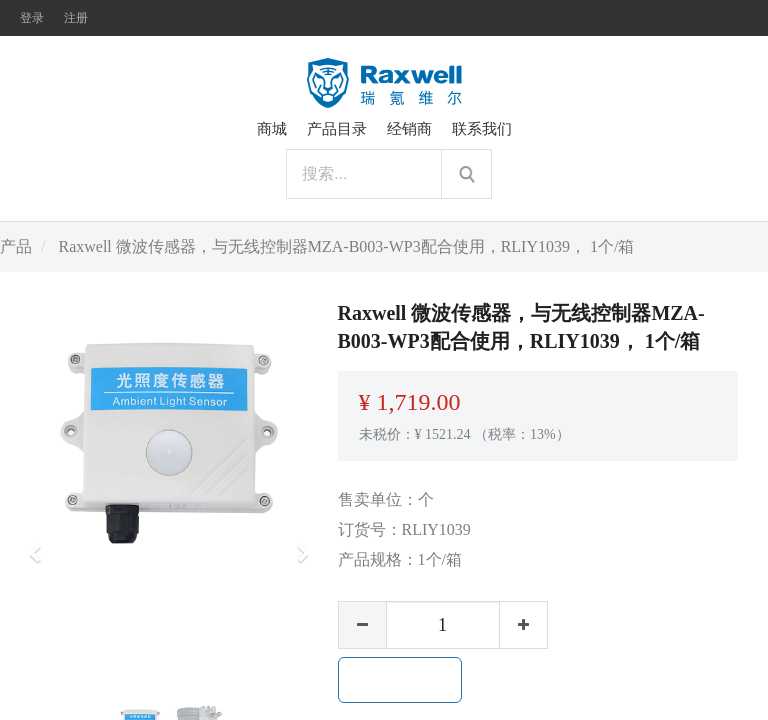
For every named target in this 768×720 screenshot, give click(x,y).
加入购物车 (400, 680)
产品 (16, 246)
